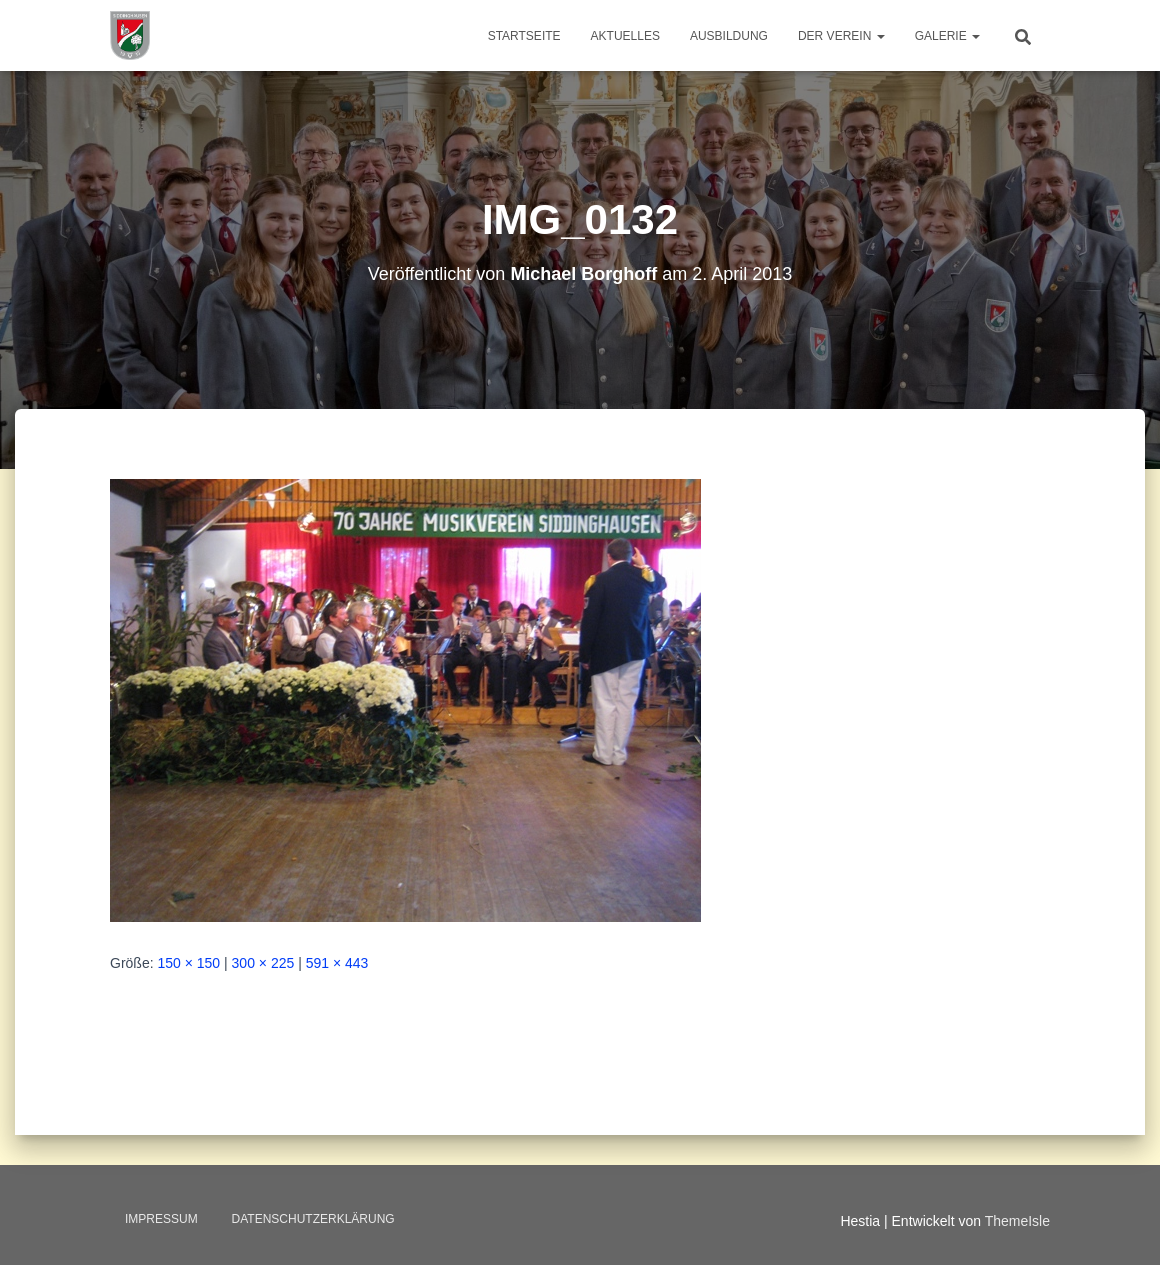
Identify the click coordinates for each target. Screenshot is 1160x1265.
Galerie (947, 36)
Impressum (161, 1219)
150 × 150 (188, 963)
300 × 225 (263, 963)
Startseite (524, 36)
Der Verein (841, 36)
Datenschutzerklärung (313, 1219)
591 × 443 (337, 963)
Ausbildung (729, 36)
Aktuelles (625, 36)
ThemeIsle (1017, 1221)
